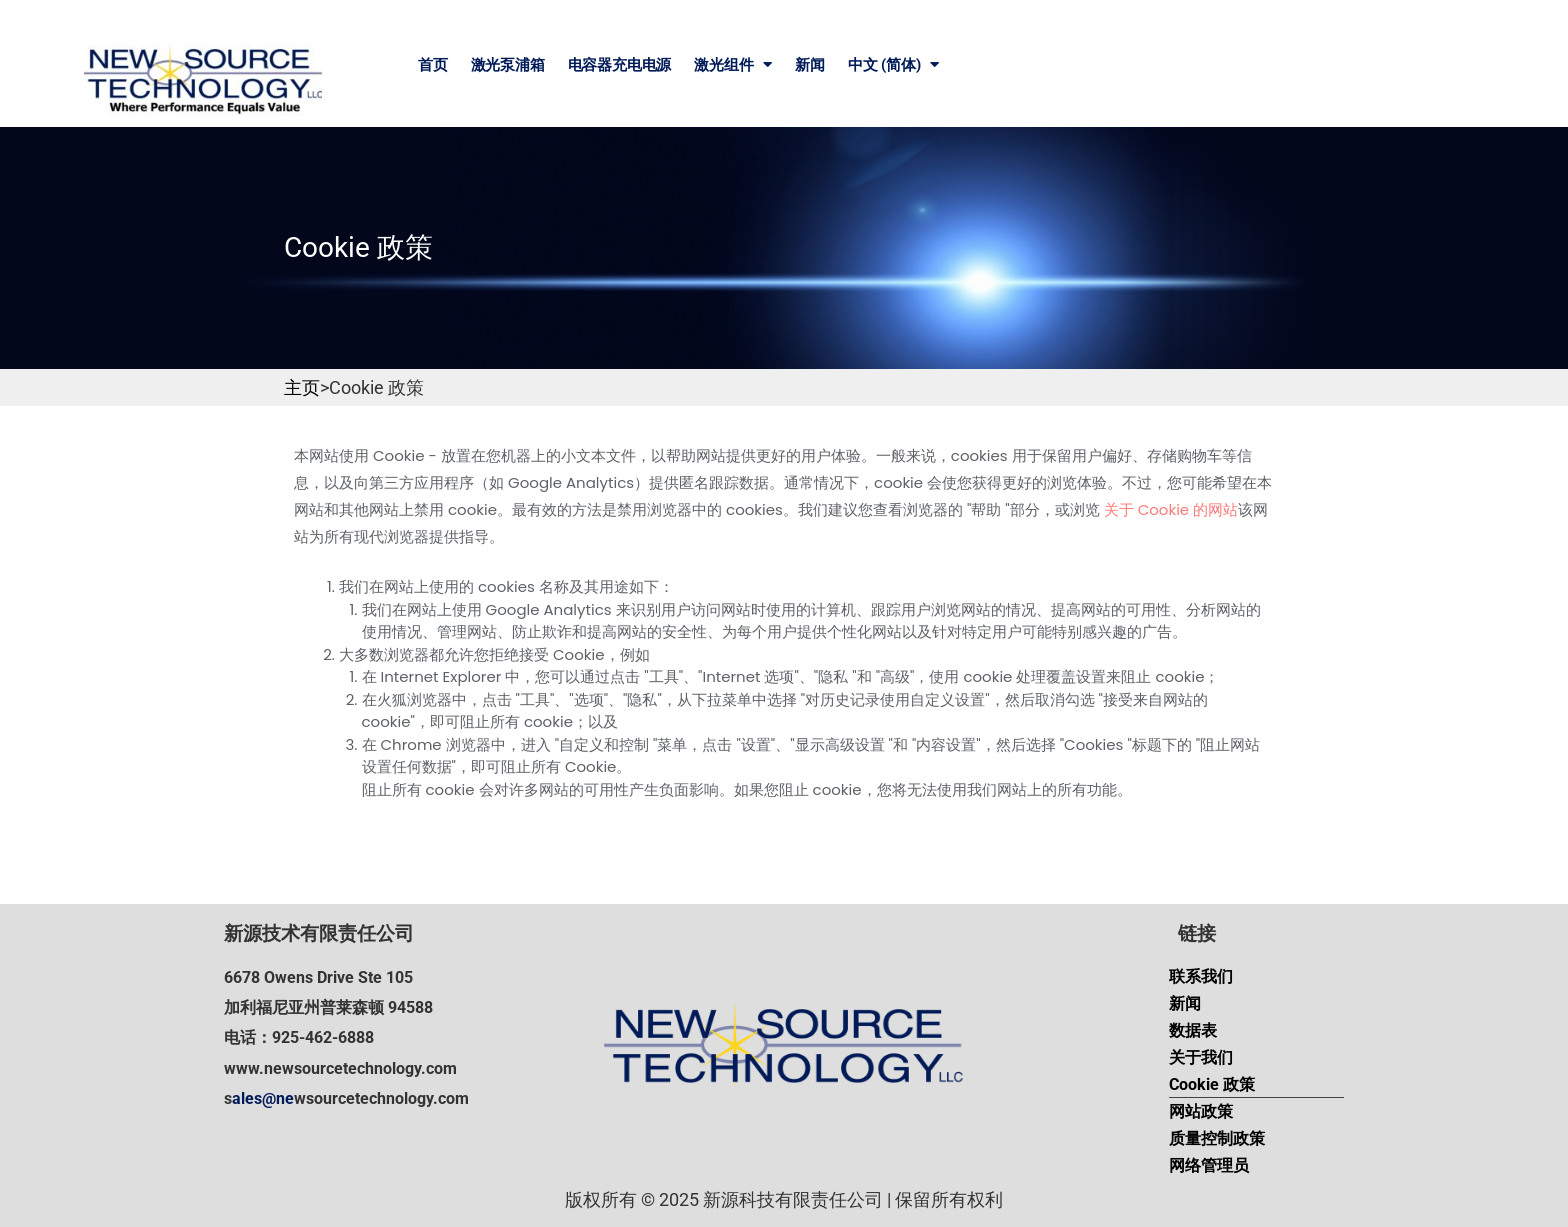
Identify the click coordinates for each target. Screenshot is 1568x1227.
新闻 (810, 65)
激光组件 (733, 64)
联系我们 (1201, 976)
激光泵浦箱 (508, 65)
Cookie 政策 (1212, 1084)
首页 (433, 65)
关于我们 (1201, 1057)
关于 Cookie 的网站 (1171, 509)
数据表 (1193, 1030)
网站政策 (1201, 1111)
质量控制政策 (1217, 1138)
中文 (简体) (893, 64)
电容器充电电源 (620, 65)
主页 (302, 387)
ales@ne (263, 1098)
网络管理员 (1209, 1165)
